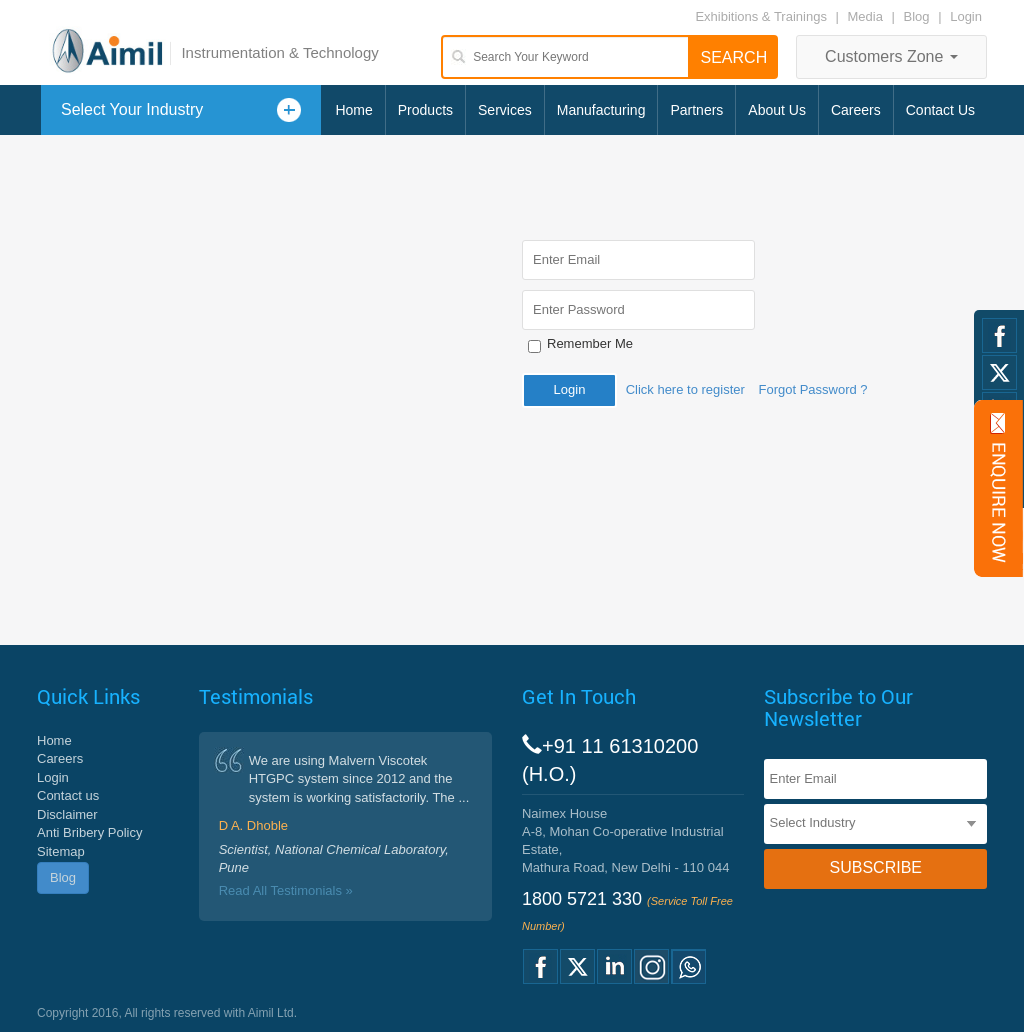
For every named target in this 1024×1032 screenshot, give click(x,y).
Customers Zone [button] (891, 56)
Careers (856, 110)
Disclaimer (67, 814)
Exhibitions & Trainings (761, 16)
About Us (777, 110)
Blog (917, 16)
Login (966, 16)
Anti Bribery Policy (89, 832)
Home (353, 110)
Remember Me (590, 343)
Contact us (68, 795)
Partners (696, 110)
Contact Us (940, 110)
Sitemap (61, 851)
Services (505, 110)
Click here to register (685, 389)
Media (867, 16)
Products (425, 110)
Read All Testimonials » (286, 890)
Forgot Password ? (812, 389)
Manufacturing (601, 110)
